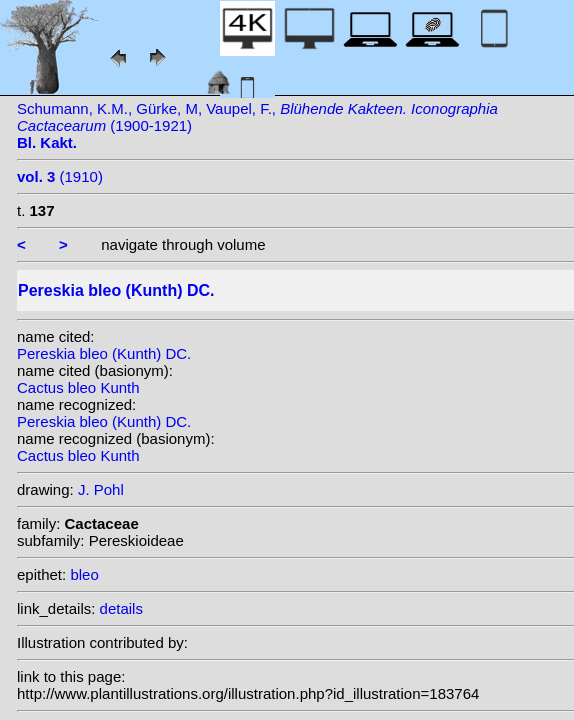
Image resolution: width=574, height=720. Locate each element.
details (121, 608)
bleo (84, 574)
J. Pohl (101, 489)
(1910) (60, 176)
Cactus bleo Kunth (78, 387)
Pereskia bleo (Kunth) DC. (104, 353)
